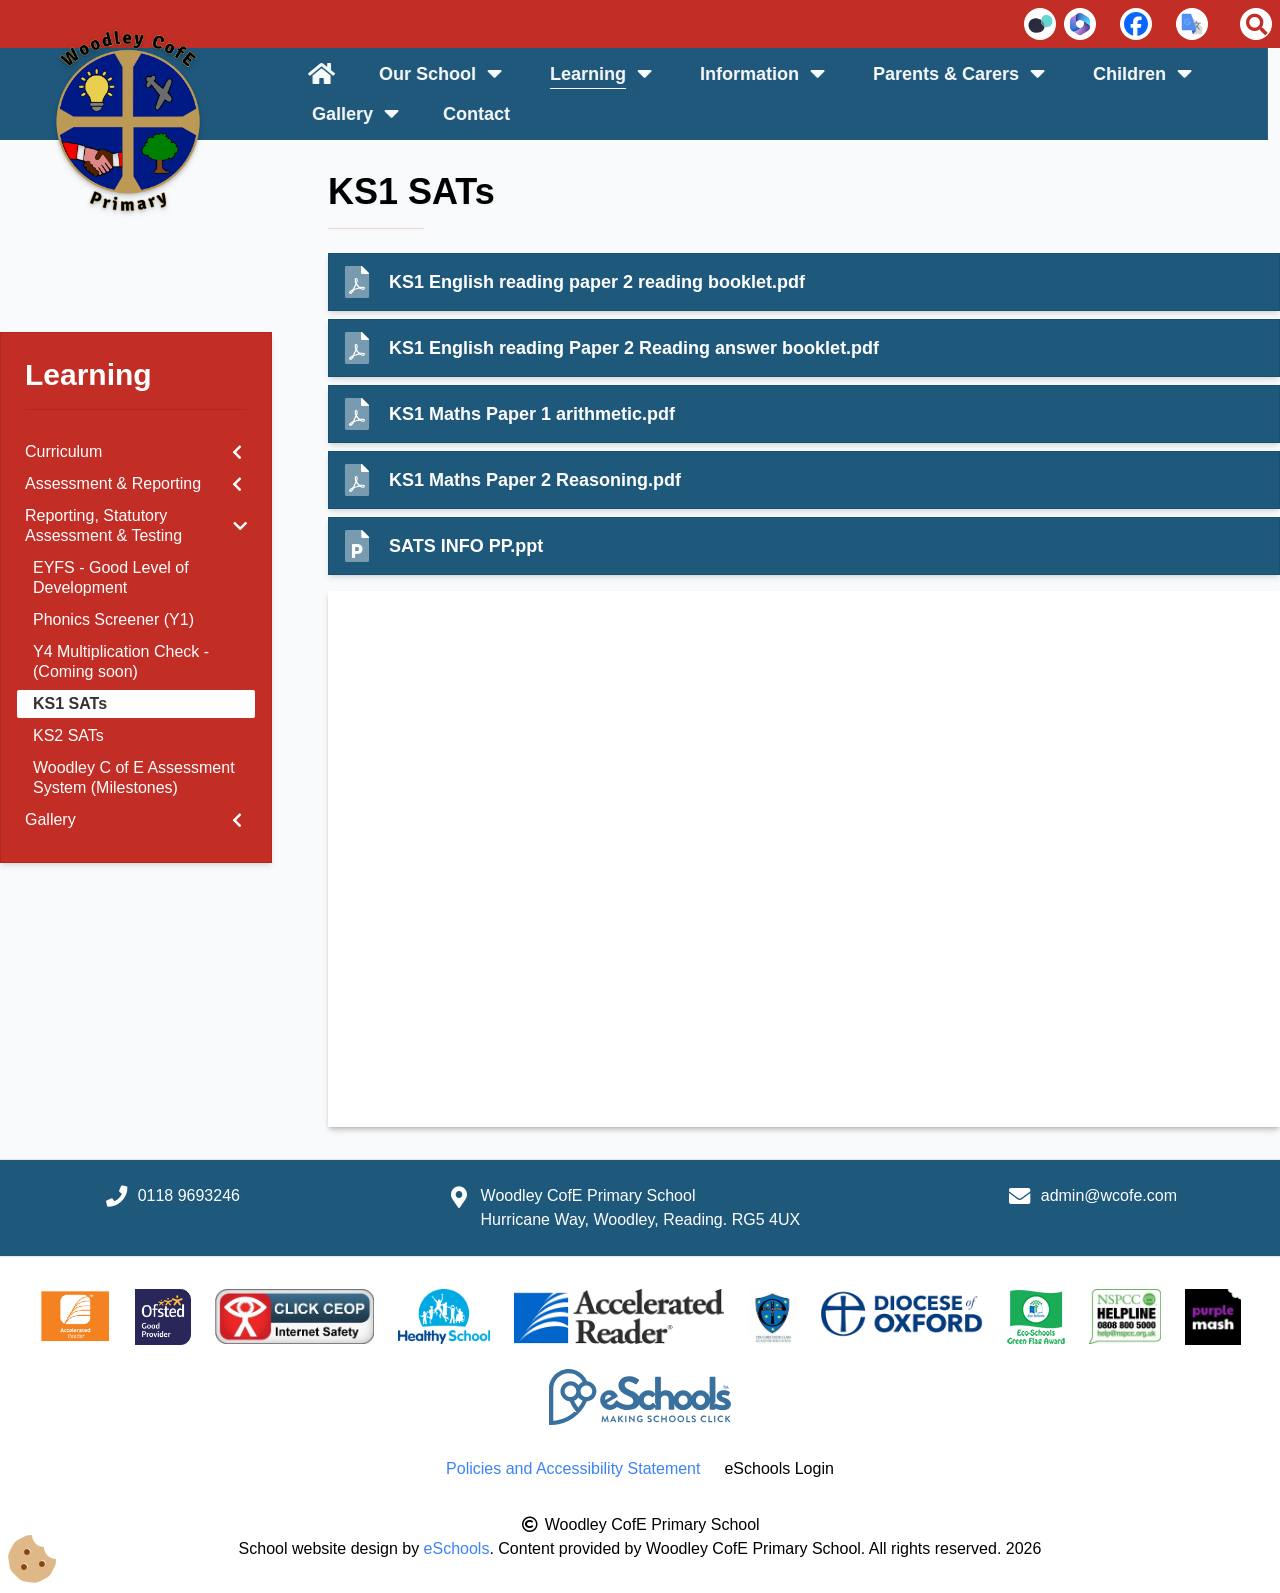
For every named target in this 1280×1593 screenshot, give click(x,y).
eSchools (457, 1548)
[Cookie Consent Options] (32, 1560)
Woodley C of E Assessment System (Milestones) (134, 777)
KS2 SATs (68, 735)
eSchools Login (778, 1468)
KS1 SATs (70, 703)
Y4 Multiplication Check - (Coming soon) (121, 661)
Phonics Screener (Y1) (113, 619)
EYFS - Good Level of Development (111, 577)
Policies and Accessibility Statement (573, 1468)
